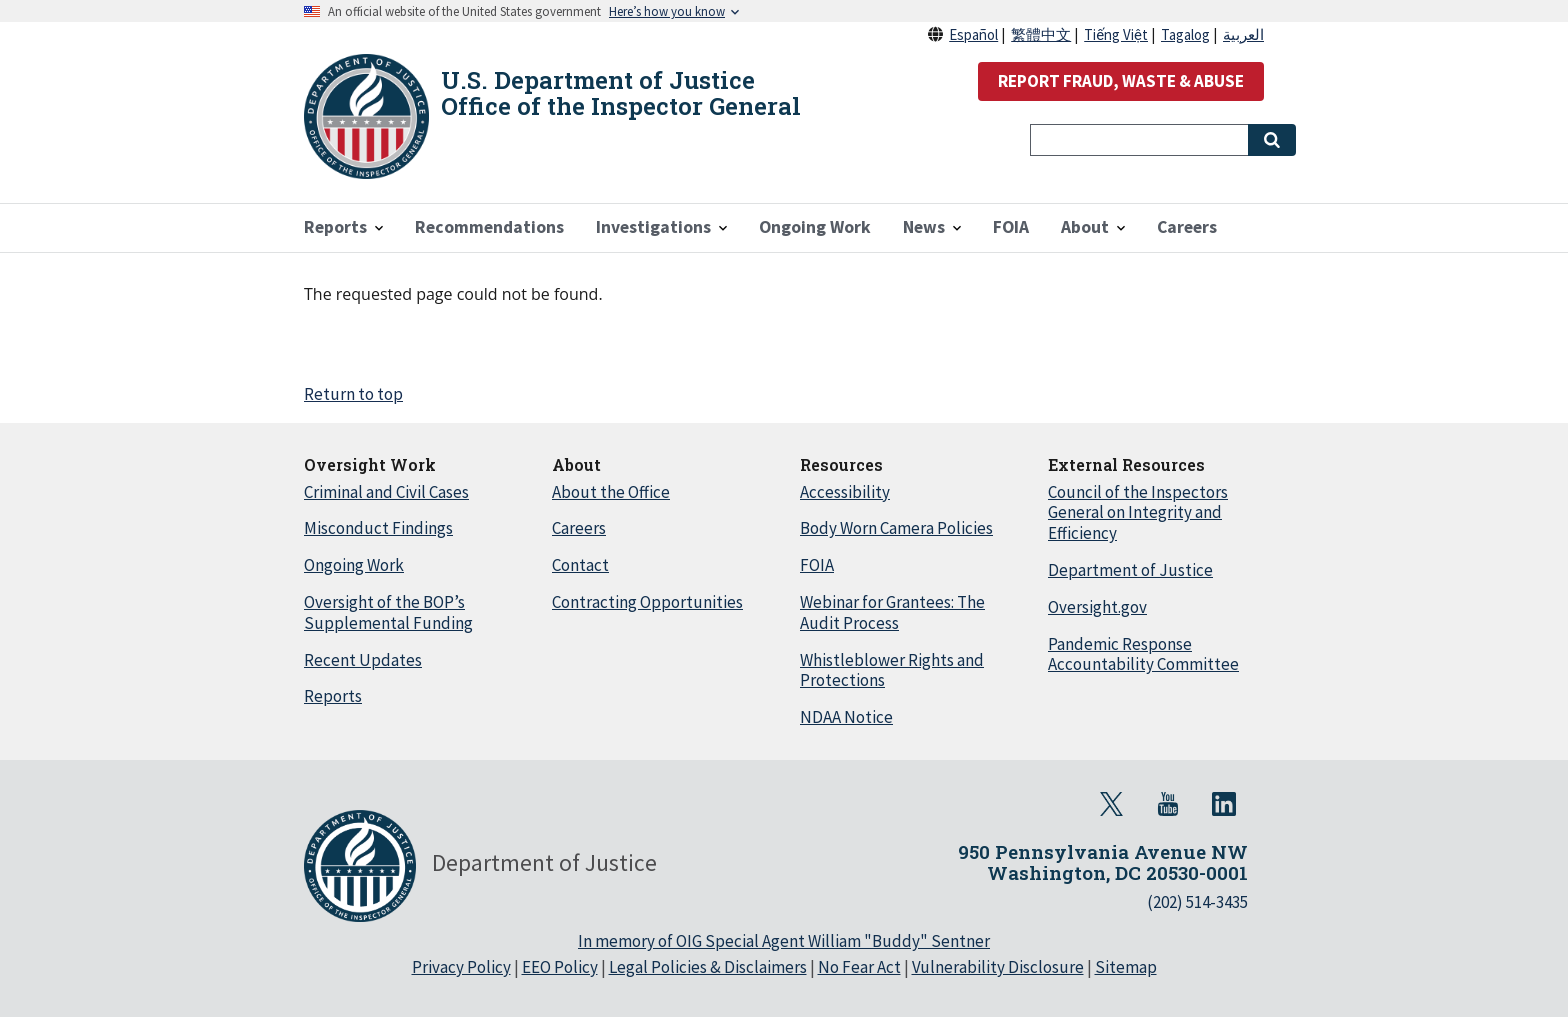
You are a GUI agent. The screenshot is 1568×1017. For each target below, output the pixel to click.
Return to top (353, 394)
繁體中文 (1041, 34)
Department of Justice (1130, 570)
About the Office (611, 492)
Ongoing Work (354, 565)
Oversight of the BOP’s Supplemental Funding (388, 612)
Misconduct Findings (378, 528)
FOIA (817, 565)
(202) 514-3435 (1197, 902)
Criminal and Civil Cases (386, 492)
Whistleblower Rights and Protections (892, 670)
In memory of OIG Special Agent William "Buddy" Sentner (784, 941)
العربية (1243, 34)
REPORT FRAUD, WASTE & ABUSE (1121, 81)
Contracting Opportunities (647, 602)
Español (973, 34)
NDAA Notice (846, 717)
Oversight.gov (1097, 607)
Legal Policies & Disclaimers (708, 967)
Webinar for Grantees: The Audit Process (892, 612)
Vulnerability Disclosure (998, 967)
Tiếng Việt (1116, 34)
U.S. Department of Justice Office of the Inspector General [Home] (621, 93)
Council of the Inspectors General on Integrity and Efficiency (1138, 513)
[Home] (366, 116)
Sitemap (1126, 967)
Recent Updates (363, 660)
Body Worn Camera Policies (896, 528)
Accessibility (845, 492)
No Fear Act (859, 967)
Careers (579, 528)
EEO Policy (560, 967)
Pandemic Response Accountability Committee (1143, 654)
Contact (580, 565)
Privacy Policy (461, 967)
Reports (333, 696)
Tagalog (1185, 34)
